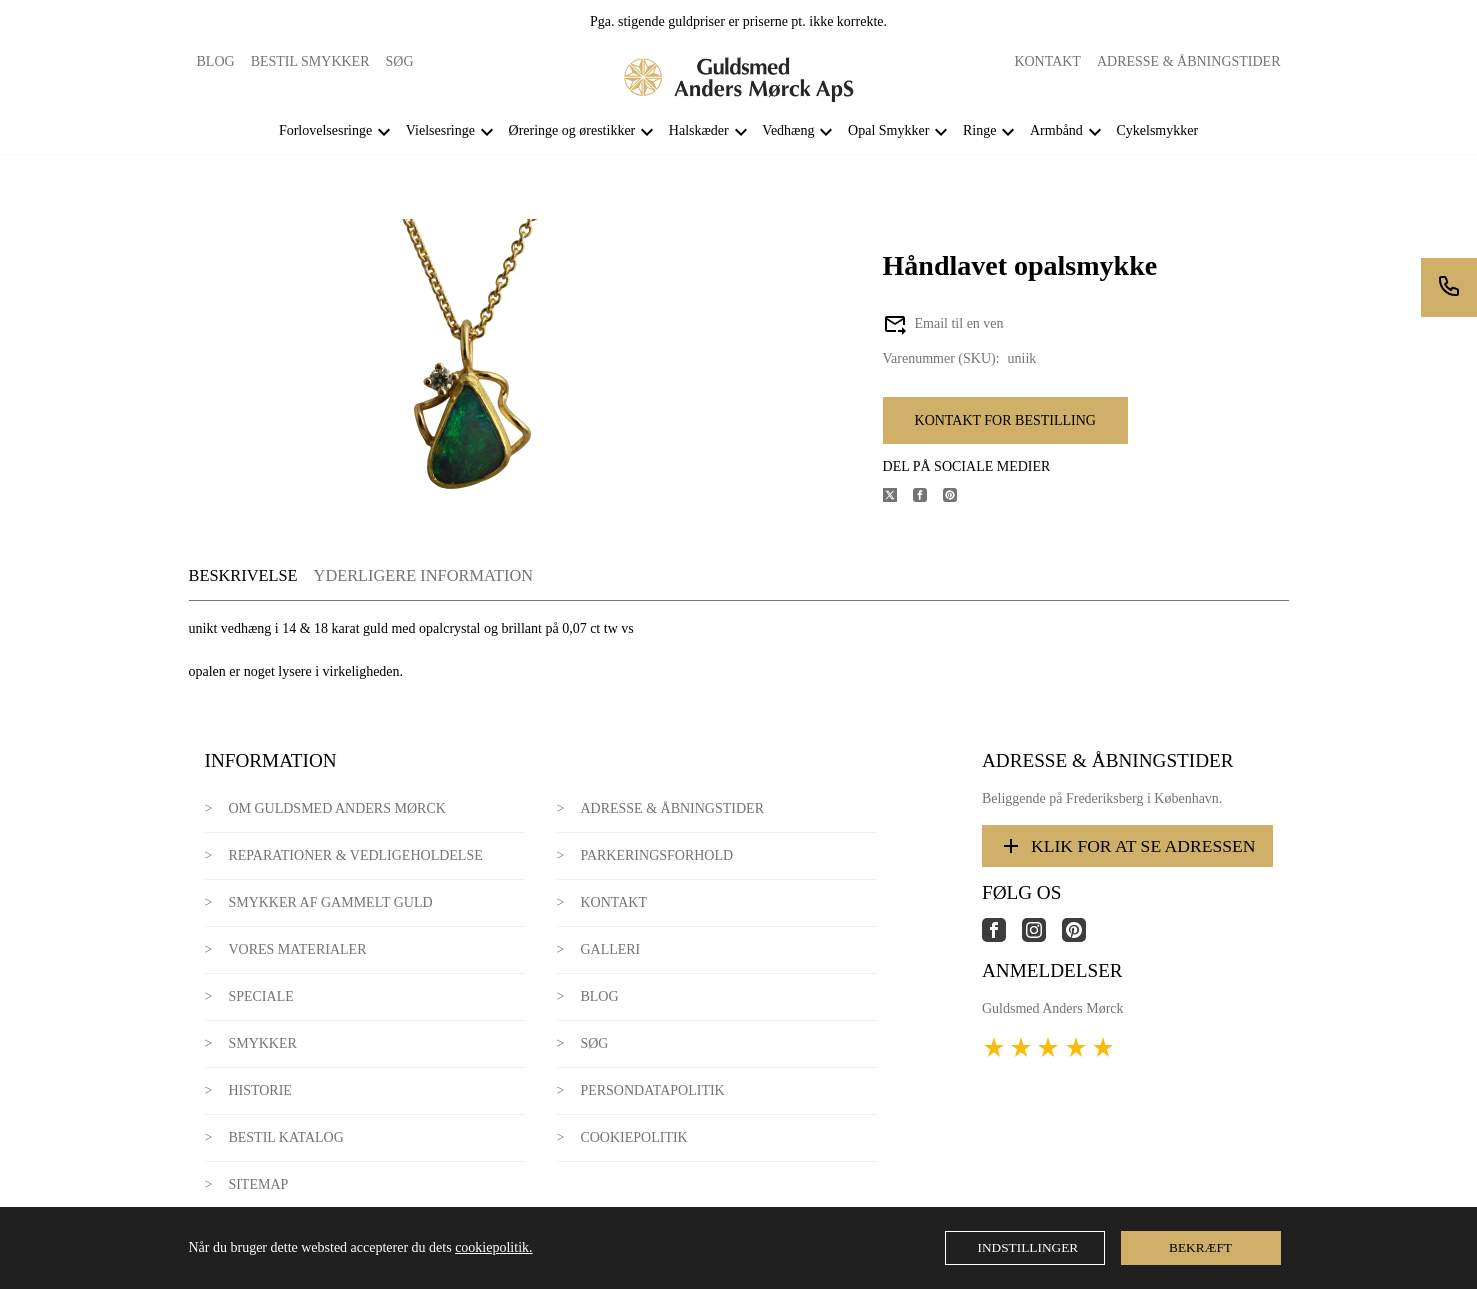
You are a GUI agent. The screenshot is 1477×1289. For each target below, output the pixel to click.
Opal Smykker (888, 130)
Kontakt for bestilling (1005, 420)
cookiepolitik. (493, 1247)
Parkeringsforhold (656, 855)
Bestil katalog (285, 1137)
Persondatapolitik (652, 1090)
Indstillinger (1028, 1247)
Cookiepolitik (633, 1137)
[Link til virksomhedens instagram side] (1042, 937)
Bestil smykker (310, 61)
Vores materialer (297, 949)
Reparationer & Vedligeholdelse (355, 855)
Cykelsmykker (1157, 130)
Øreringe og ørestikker (572, 130)
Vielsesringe (440, 130)
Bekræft (1200, 1247)
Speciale (260, 996)
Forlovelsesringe (325, 130)
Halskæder (699, 130)
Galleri (610, 949)
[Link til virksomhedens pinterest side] (1082, 937)
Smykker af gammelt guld (330, 902)
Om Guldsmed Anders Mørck (336, 808)
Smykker (262, 1043)
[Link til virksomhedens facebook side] (1002, 937)
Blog (216, 61)
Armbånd (1056, 130)
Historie (260, 1090)
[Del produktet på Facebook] (928, 497)
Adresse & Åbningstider (1189, 61)
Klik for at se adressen (1127, 846)
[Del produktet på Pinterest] (958, 497)
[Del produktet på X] (898, 497)
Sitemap (258, 1184)
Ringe (979, 130)
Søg (400, 61)
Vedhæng (788, 130)
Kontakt (1047, 61)
